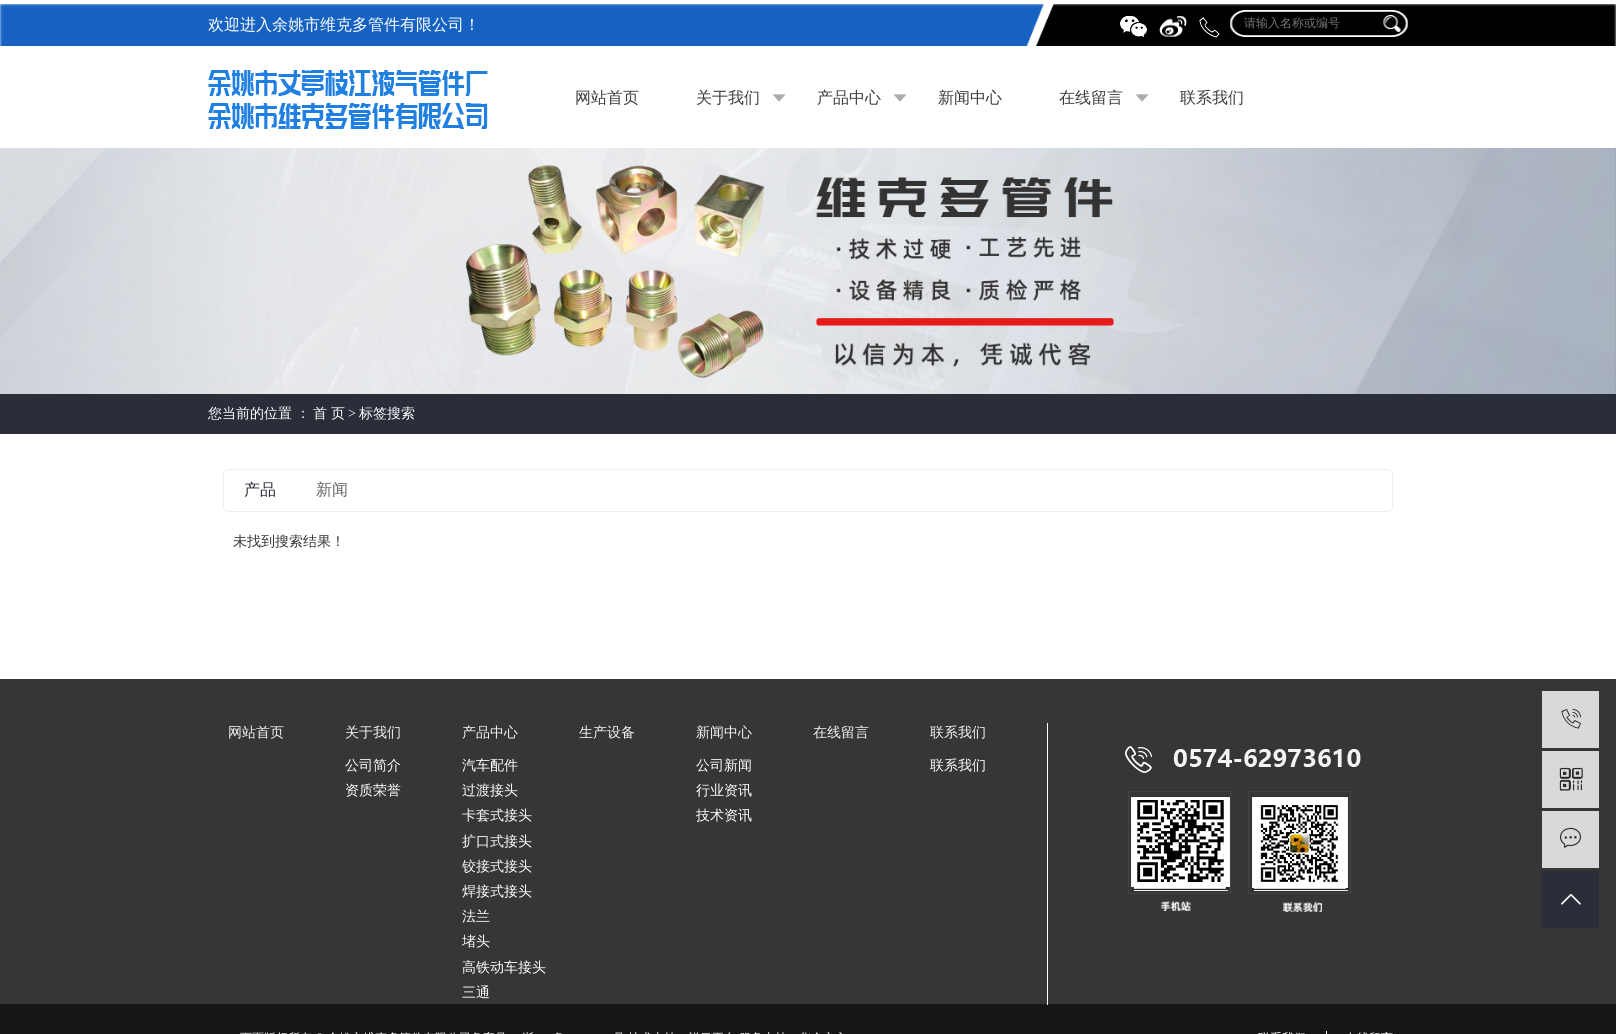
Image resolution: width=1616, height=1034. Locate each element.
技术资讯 (724, 815)
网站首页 (607, 97)
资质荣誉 (373, 790)
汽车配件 (490, 765)
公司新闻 (724, 765)
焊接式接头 (497, 891)
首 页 (329, 413)
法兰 (476, 916)
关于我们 (728, 97)
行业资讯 (724, 790)
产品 (260, 489)
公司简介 (373, 765)
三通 (476, 992)
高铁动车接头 (504, 967)
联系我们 (1212, 97)
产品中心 (849, 97)
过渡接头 (490, 790)
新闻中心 (970, 97)
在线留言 (1091, 97)
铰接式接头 (497, 866)
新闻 (332, 489)
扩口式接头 (497, 841)
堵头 (476, 941)
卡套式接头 (497, 815)
